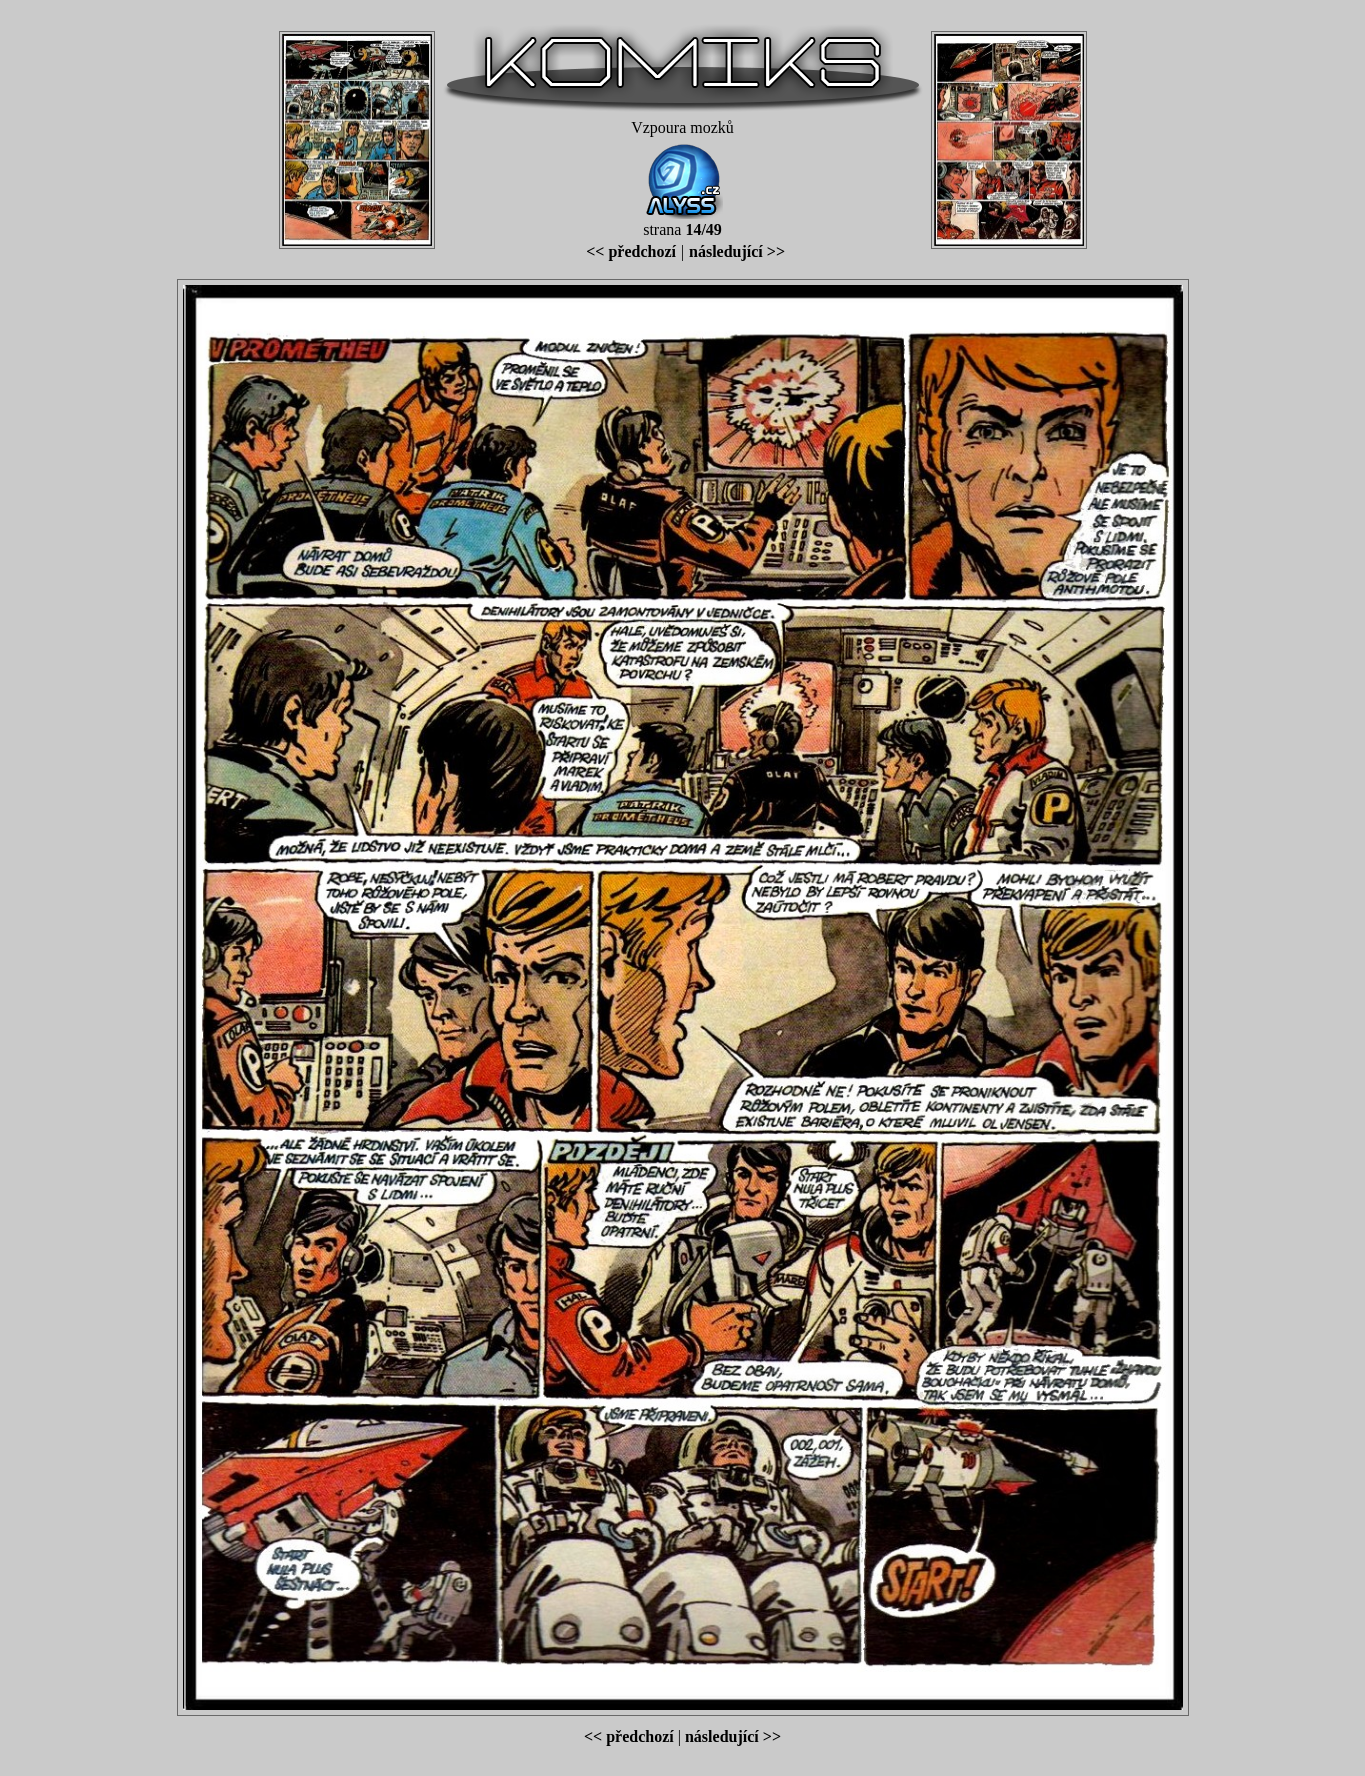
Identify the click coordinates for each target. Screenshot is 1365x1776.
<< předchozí (631, 251)
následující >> (737, 251)
